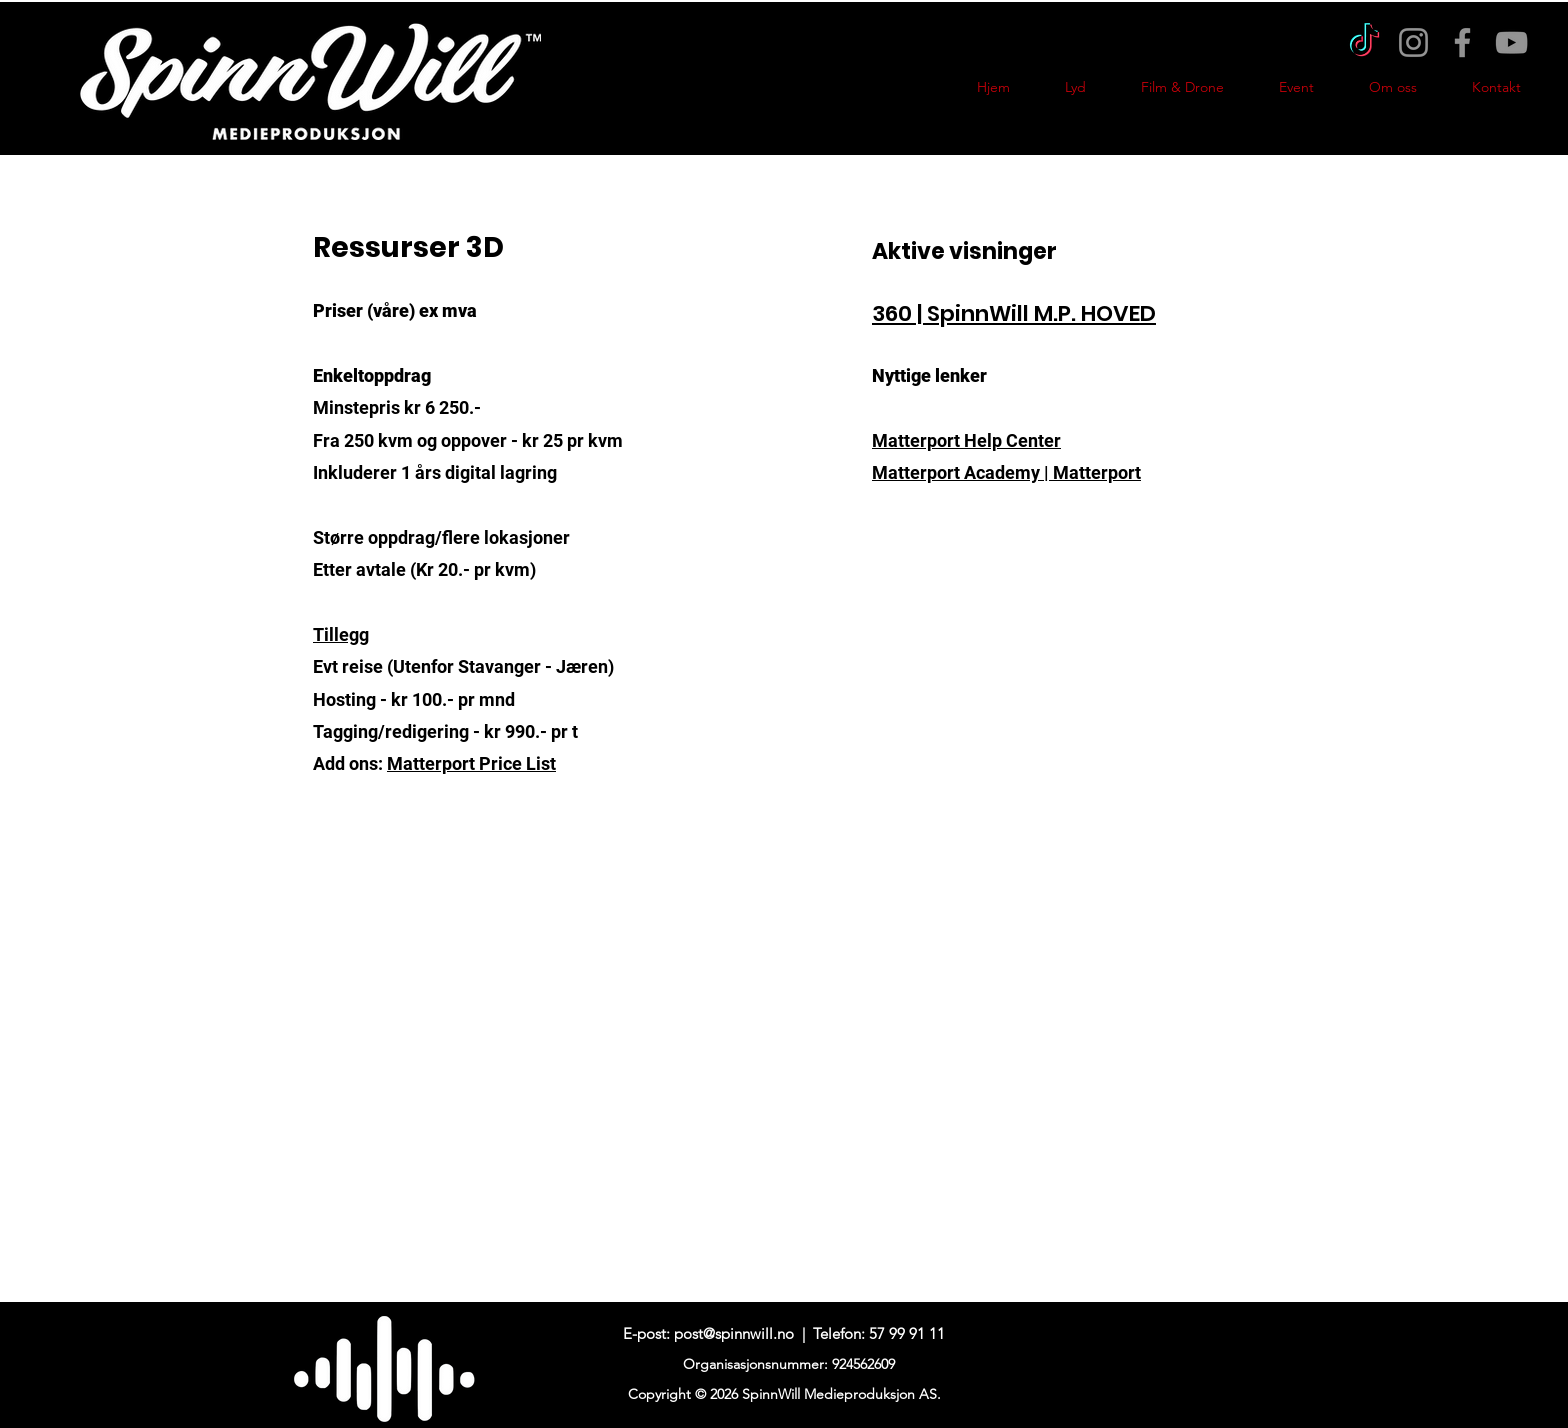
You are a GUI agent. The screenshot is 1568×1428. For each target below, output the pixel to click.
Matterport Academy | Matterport (1006, 472)
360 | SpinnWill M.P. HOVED (1014, 313)
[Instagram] (1413, 42)
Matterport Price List (471, 763)
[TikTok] (1364, 42)
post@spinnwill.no (734, 1333)
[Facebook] (1462, 42)
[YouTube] (1511, 42)
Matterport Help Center (966, 440)
